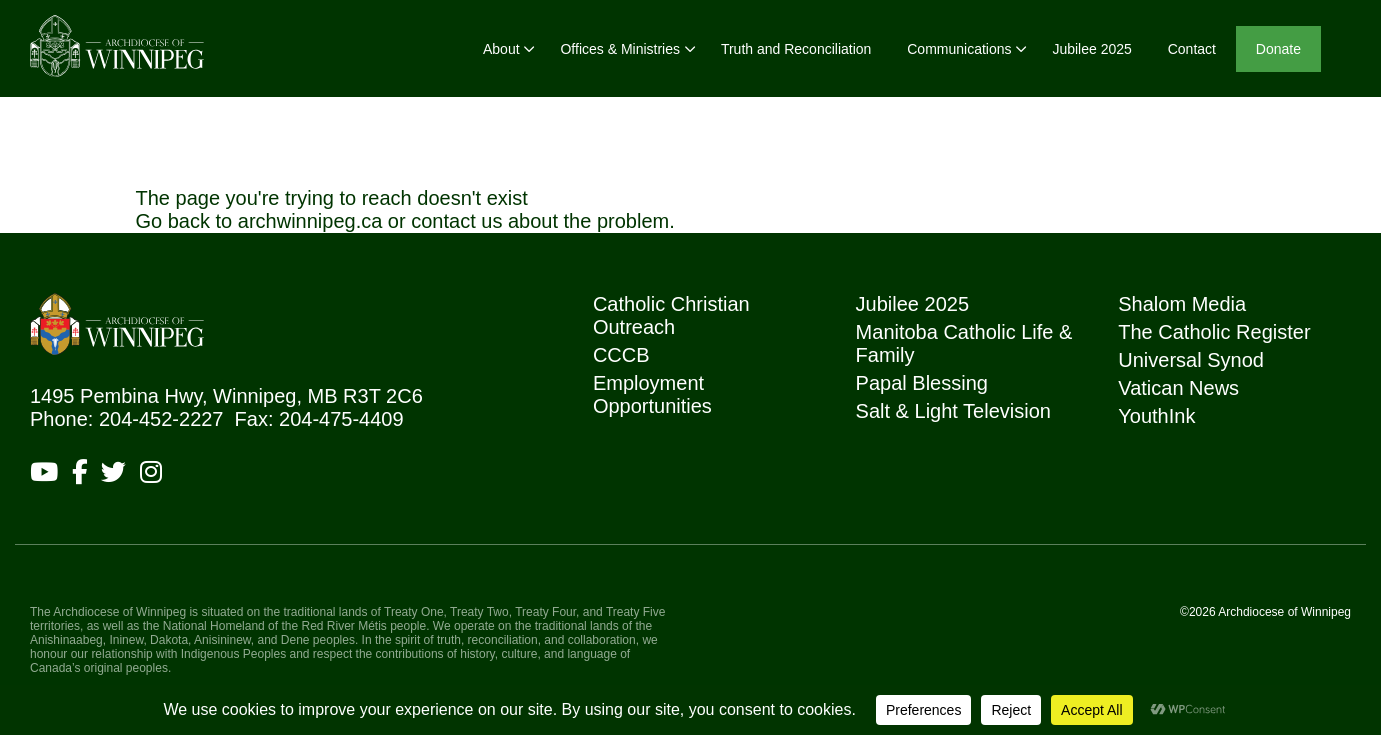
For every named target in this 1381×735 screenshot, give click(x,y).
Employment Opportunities (652, 394)
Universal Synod (1191, 360)
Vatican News (1178, 388)
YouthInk (1156, 416)
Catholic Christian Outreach (671, 315)
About (501, 49)
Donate (1278, 49)
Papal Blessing (922, 383)
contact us (456, 221)
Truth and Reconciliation (796, 49)
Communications (959, 49)
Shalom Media (1182, 304)
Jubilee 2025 (1091, 49)
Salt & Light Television (953, 411)
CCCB (621, 355)
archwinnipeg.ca (310, 221)
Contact (1192, 49)
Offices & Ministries (620, 49)
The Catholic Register (1214, 332)
